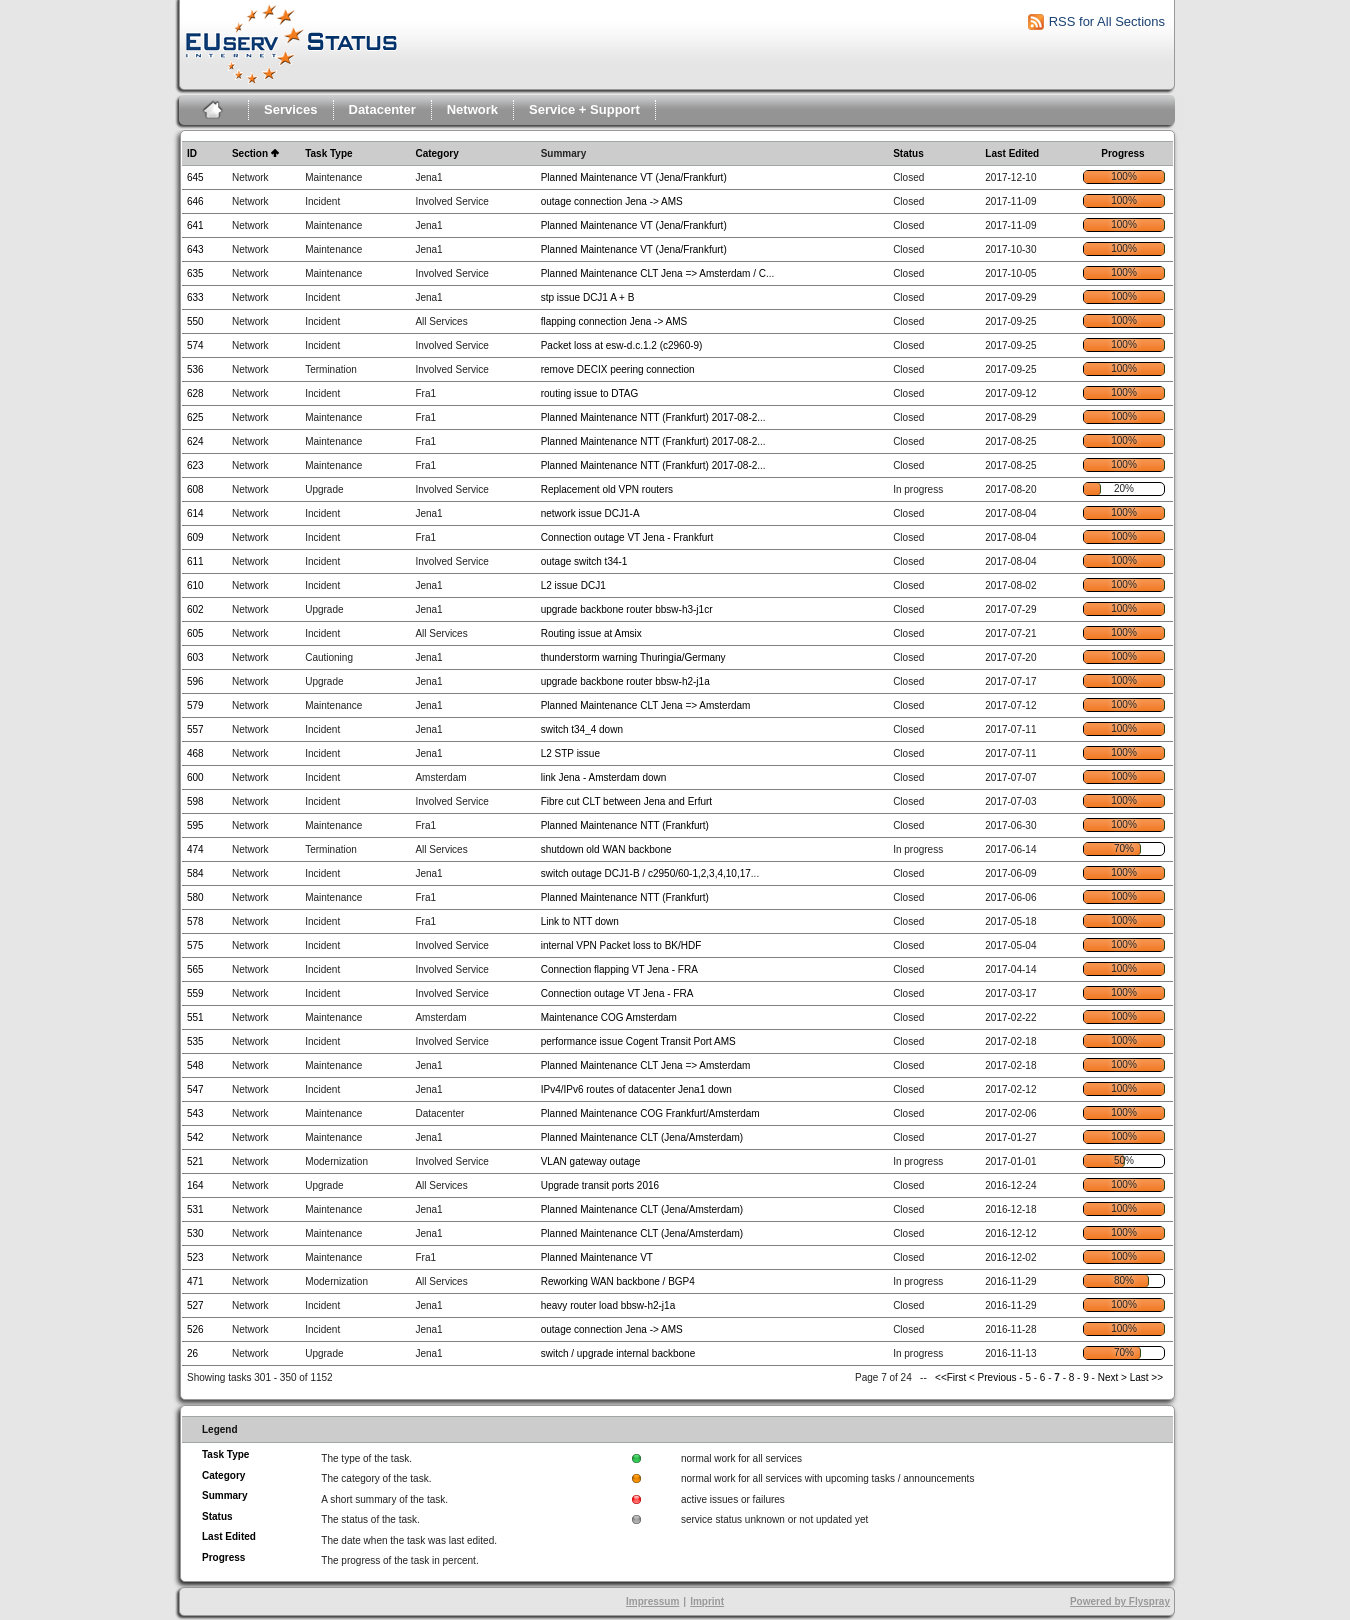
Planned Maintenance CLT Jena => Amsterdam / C (653, 273)
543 (195, 1113)
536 (195, 369)
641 (195, 225)
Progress (1122, 153)
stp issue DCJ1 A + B (588, 297)
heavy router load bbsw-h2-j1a (608, 1305)
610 (195, 585)
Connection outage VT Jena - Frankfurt (627, 537)
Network (472, 109)
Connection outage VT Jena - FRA (617, 993)
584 (195, 873)
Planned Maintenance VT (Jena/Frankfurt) (634, 177)
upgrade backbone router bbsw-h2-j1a (625, 681)
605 (195, 633)
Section (250, 153)
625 (195, 417)
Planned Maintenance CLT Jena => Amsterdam (646, 705)
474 (195, 849)
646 (195, 201)
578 (195, 921)
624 (195, 441)
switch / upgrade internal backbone (618, 1353)
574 (195, 345)
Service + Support (584, 109)
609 (195, 537)
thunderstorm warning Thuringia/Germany (633, 657)
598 (195, 801)
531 (195, 1209)
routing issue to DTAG (590, 393)
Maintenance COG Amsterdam (609, 1017)
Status (908, 153)
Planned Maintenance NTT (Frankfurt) (625, 825)
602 (195, 609)
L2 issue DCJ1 (573, 585)
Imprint (707, 1601)
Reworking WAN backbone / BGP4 (618, 1281)
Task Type (328, 153)
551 (195, 1017)
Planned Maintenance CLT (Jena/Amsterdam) (642, 1137)
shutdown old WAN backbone (606, 849)
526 (195, 1329)
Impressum (652, 1601)
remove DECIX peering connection (618, 369)
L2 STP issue (570, 753)
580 (195, 897)
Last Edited (1012, 153)
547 (195, 1089)
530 (195, 1233)
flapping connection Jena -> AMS (614, 321)
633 (195, 297)
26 (192, 1353)
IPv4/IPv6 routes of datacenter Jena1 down (636, 1089)
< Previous (993, 1377)
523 (195, 1257)
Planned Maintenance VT (597, 1257)
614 (195, 513)
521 (195, 1161)
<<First (952, 1377)
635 (195, 273)
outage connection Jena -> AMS (612, 201)
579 (195, 705)
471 (195, 1281)
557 (195, 729)
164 (195, 1185)
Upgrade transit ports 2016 (600, 1185)
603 (195, 657)
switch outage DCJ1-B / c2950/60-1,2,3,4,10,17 (646, 873)
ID (192, 153)
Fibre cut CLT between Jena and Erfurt (626, 801)
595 (195, 825)
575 (195, 945)
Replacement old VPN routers (607, 489)
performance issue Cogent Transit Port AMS (638, 1041)
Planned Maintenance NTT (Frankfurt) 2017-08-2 (649, 417)
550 (195, 321)
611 (195, 561)
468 (195, 753)
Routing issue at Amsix (591, 633)
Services (291, 109)
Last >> (1145, 1377)
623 (195, 465)
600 (195, 777)
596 (195, 681)
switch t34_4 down (582, 729)
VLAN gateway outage (591, 1161)
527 (195, 1305)
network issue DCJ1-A (590, 513)
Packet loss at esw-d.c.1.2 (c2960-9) (622, 345)
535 (195, 1041)
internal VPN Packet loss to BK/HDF (621, 945)
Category (436, 153)
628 (195, 393)
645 (195, 177)
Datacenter (382, 109)
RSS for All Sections (1107, 21)
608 (195, 489)
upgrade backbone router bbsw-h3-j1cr (627, 609)
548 (195, 1065)
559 (195, 993)
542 (195, 1137)
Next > (1112, 1377)
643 (195, 249)
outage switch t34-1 (584, 561)
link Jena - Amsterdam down (604, 777)
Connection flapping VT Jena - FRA (619, 969)
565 (195, 969)
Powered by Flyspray (1120, 1601)
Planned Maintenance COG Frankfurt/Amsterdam (650, 1113)
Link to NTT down (580, 921)
